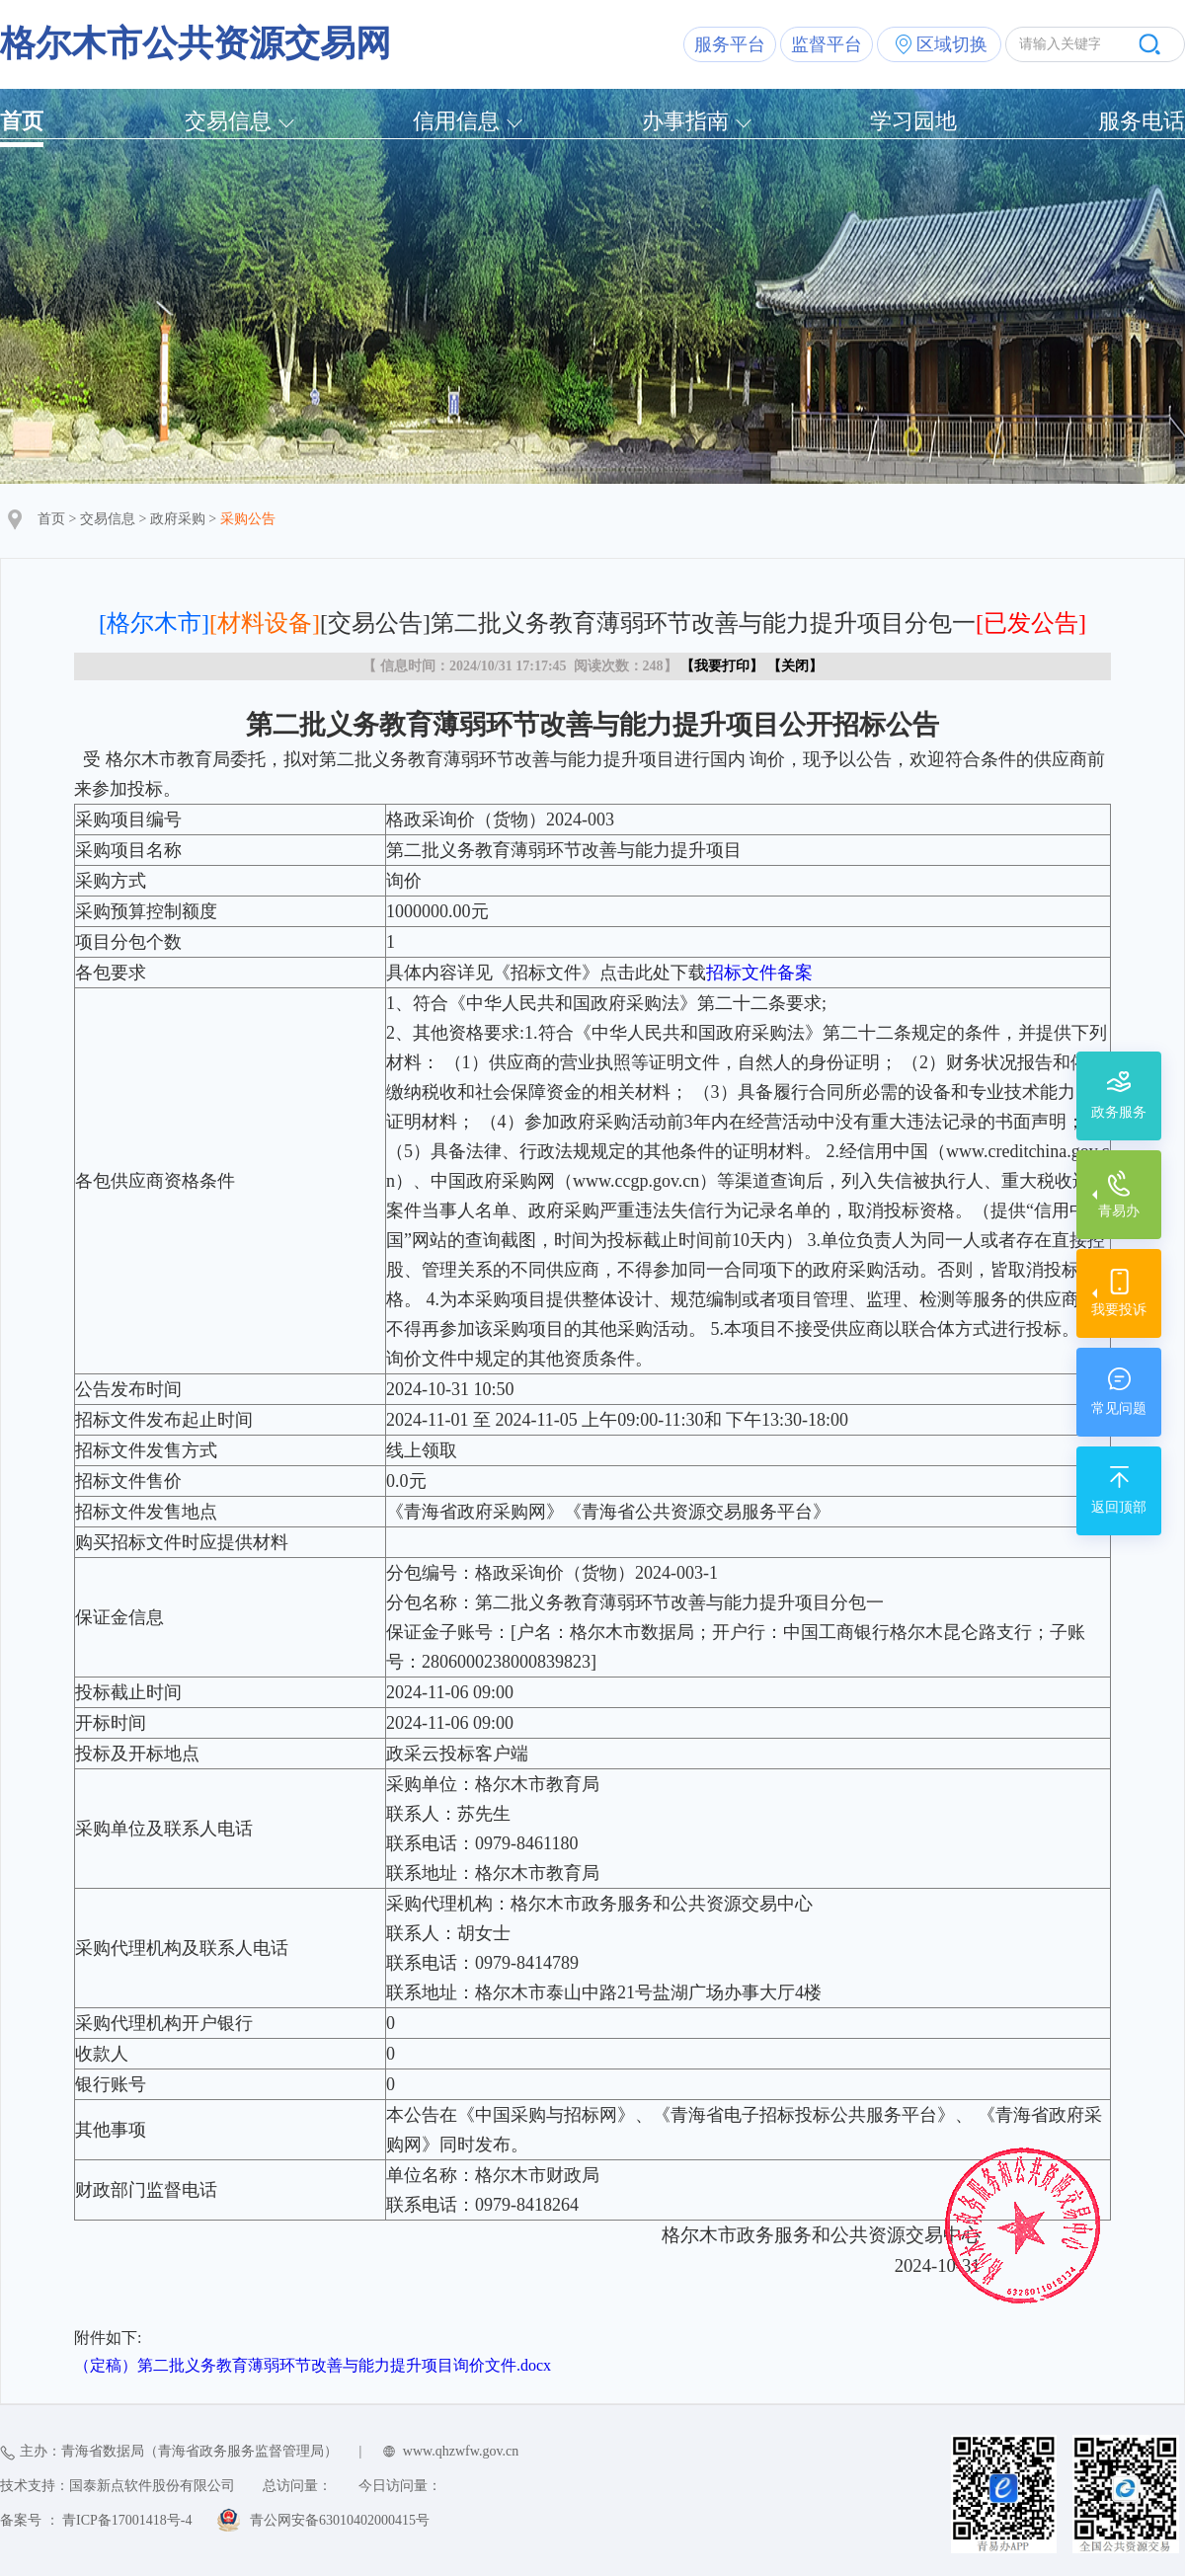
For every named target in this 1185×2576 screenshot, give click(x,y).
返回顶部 (1118, 1507)
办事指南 (685, 121)
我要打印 (722, 666)
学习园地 (913, 121)
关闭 (795, 666)
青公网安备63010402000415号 (340, 2520)
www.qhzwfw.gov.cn (460, 2451)
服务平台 (729, 44)
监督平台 (826, 44)
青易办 (1119, 1211)
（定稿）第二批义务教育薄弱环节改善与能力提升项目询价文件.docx (312, 2365)
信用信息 (456, 121)
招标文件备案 (759, 972)
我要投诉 (1118, 1309)
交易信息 (228, 121)
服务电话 (1141, 121)
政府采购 (177, 518)
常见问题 (1118, 1408)
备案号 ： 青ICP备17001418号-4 (96, 2520)
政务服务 (1118, 1112)
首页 (21, 121)
